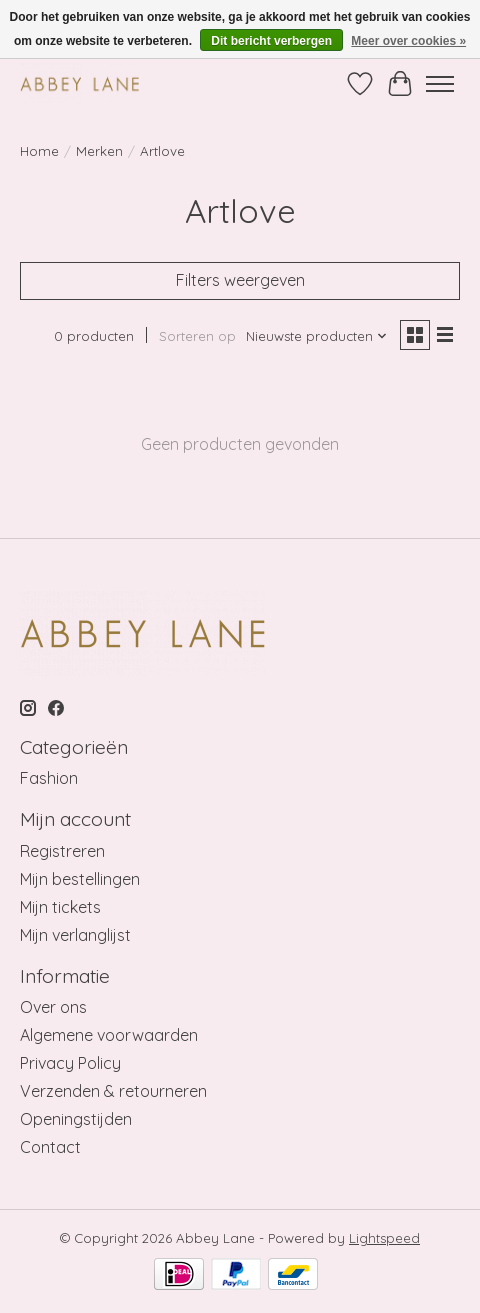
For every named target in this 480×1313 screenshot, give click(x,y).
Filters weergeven (240, 280)
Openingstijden (76, 1119)
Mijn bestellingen (80, 879)
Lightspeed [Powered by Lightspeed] (384, 1238)
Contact (50, 1147)
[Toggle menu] (440, 84)
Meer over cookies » (408, 41)
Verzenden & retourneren (113, 1091)
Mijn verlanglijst (75, 935)
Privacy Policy (70, 1063)
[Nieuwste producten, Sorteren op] (317, 336)
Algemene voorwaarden (109, 1035)
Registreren (62, 851)
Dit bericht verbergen (271, 41)
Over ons (53, 1007)
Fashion (49, 778)
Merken (99, 151)
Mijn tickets (60, 907)
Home (39, 151)
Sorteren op (197, 336)
